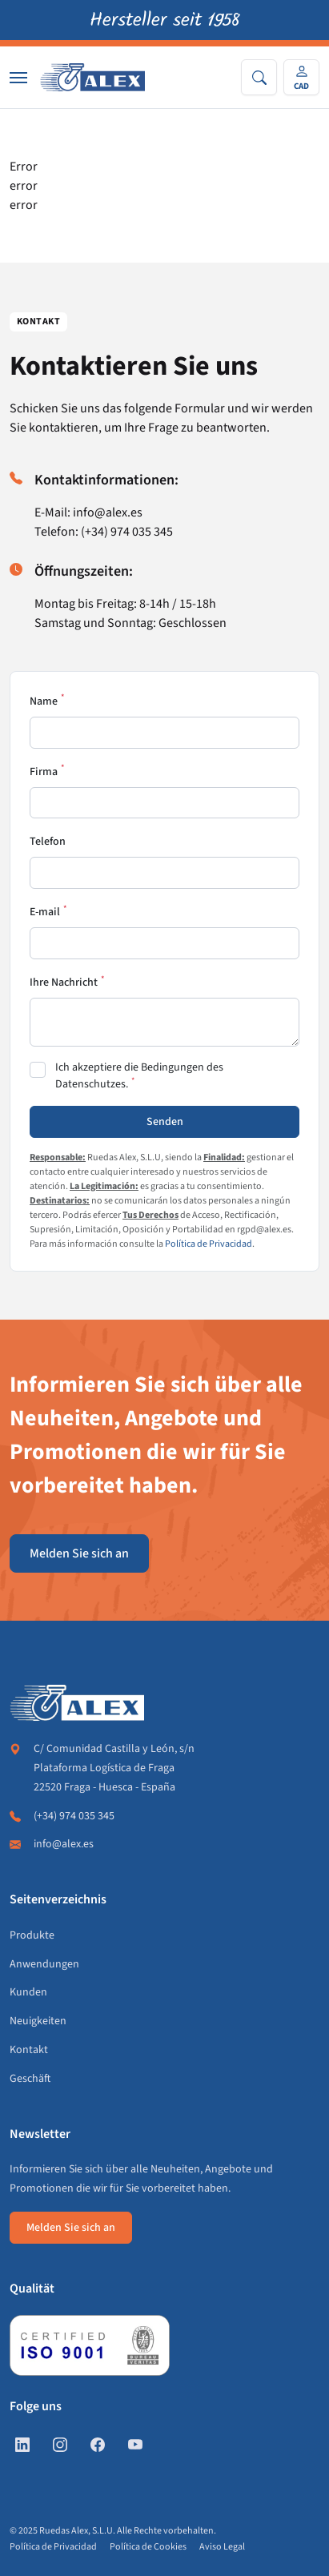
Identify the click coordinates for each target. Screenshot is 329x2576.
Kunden (28, 1992)
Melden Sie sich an (79, 1553)
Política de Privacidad (208, 1244)
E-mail (45, 912)
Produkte (32, 1935)
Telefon (48, 842)
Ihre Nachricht (64, 983)
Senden (164, 1122)
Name (44, 701)
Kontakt (29, 2050)
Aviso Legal (222, 2547)
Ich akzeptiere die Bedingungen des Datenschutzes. (139, 1075)
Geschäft (30, 2079)
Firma (44, 772)
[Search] (259, 77)
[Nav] (18, 77)
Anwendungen (44, 1964)
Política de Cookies (148, 2547)
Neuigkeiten (38, 2021)
